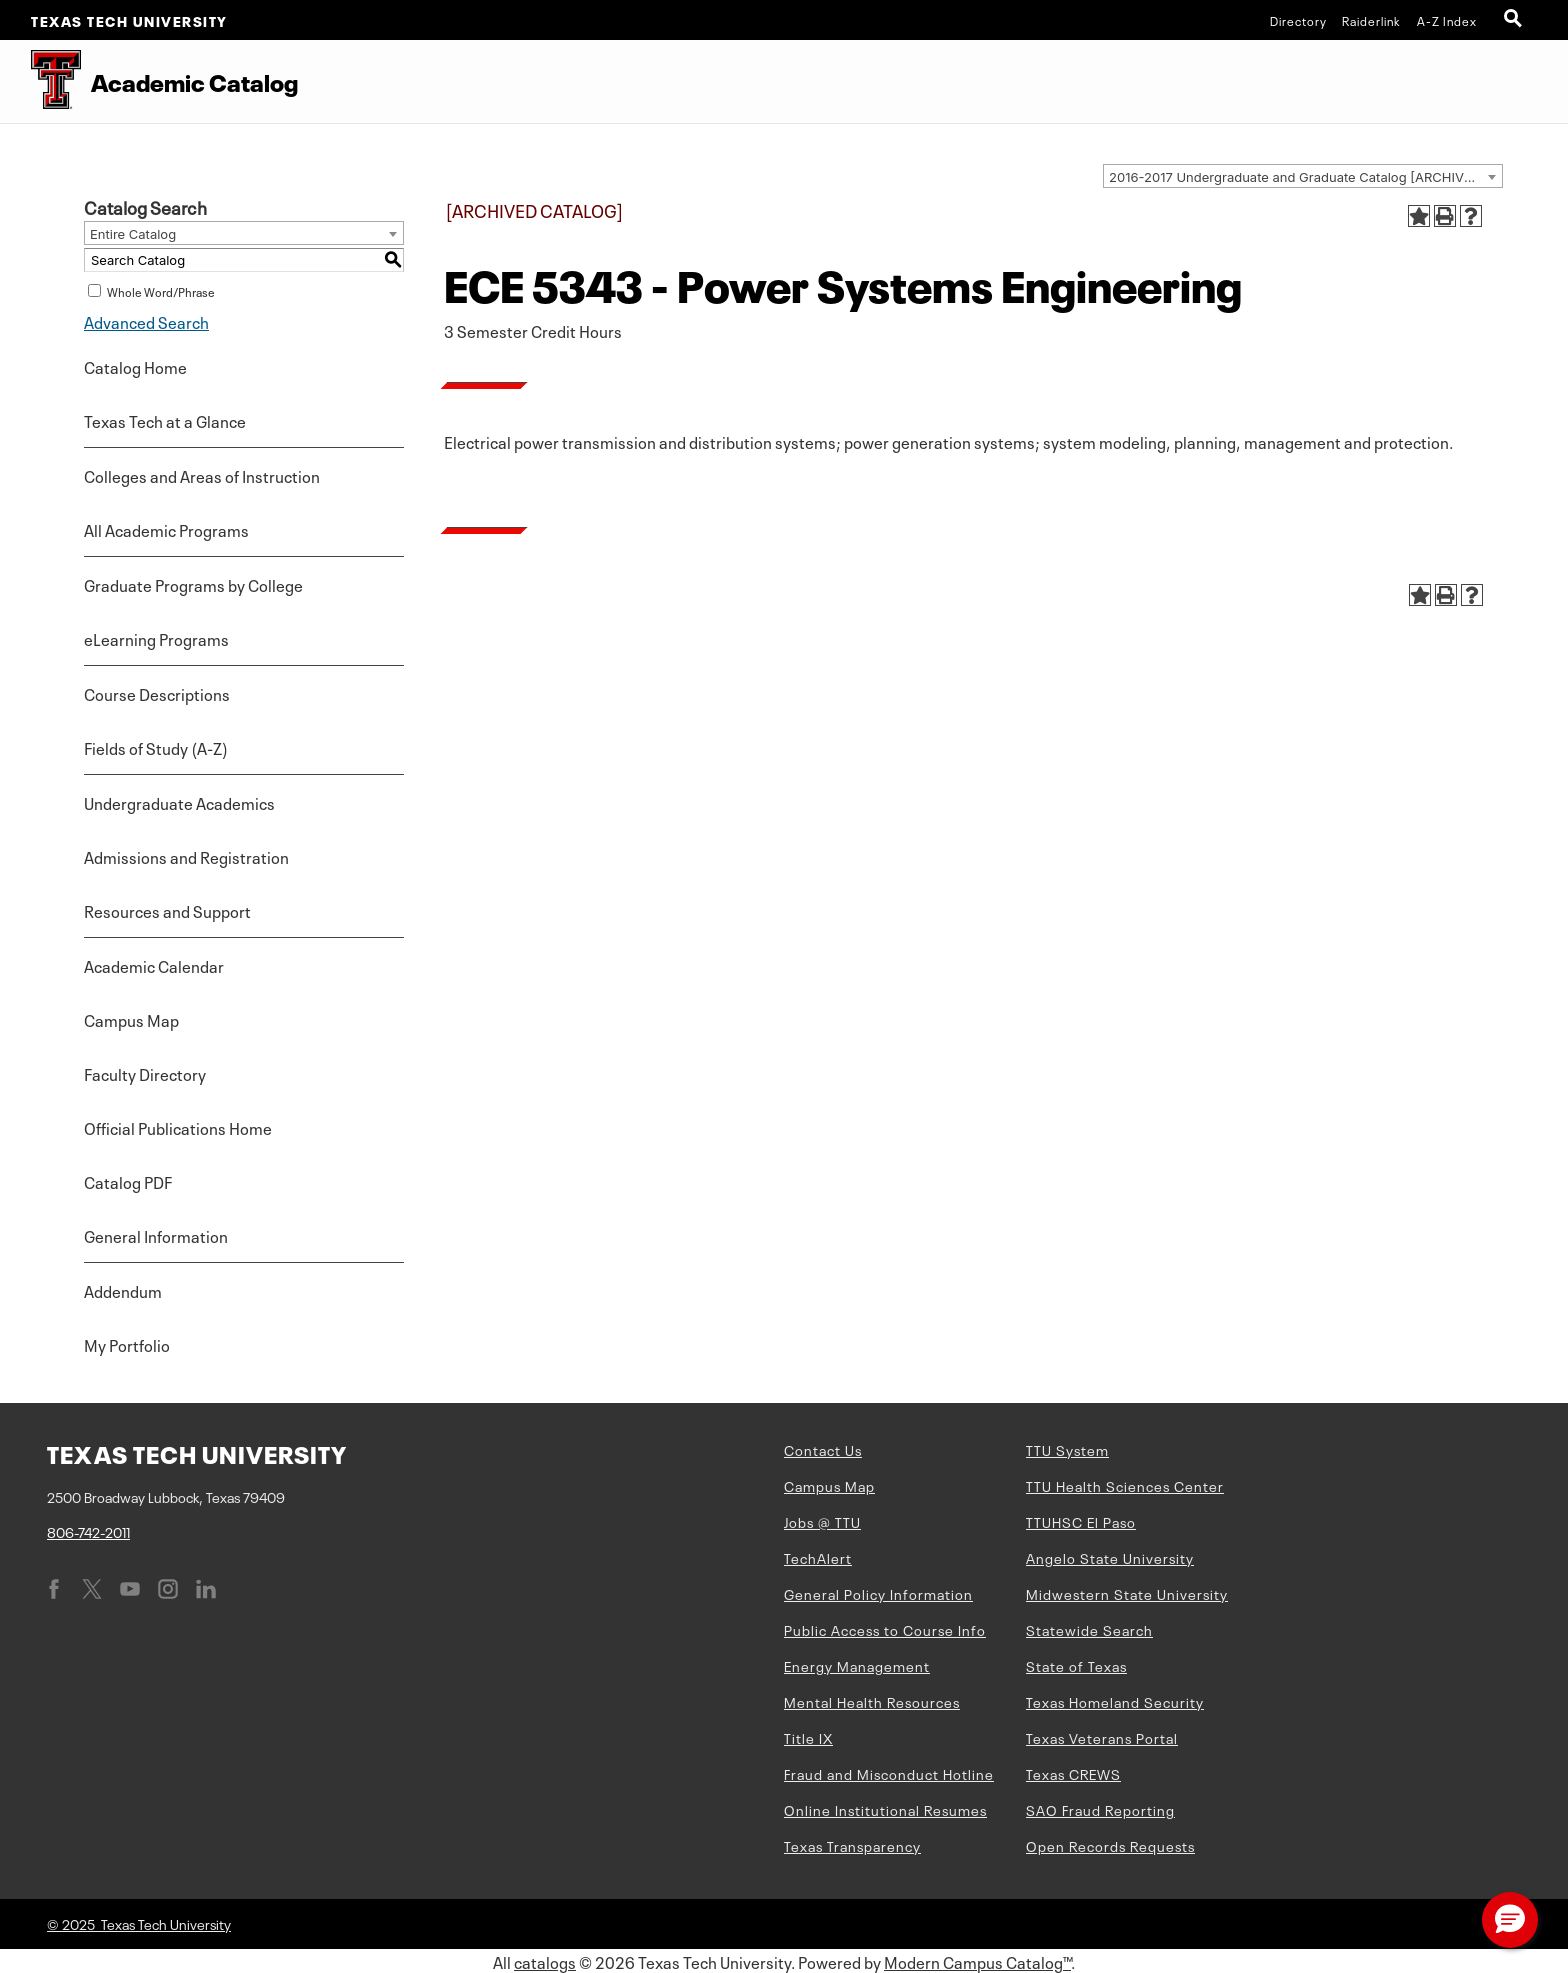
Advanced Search (146, 321)
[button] (1510, 1920)
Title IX (808, 1737)
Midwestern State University (1127, 1593)
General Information (156, 1235)
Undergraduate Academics (179, 802)
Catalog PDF (128, 1181)
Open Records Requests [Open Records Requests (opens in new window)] (1110, 1845)
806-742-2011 (88, 1531)
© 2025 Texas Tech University (139, 1923)
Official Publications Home (178, 1127)
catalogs (545, 1961)
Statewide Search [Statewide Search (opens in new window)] (1089, 1629)
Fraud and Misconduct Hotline (889, 1773)
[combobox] (1303, 176)
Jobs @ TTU (822, 1521)
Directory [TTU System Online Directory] (1298, 20)
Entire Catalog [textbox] (133, 234)
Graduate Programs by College (193, 584)
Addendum (123, 1290)
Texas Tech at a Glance (165, 420)
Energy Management (857, 1665)
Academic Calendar (154, 965)
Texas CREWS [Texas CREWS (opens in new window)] (1073, 1773)
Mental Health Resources (872, 1701)
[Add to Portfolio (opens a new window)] (1419, 216)
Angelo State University (1110, 1557)
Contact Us (823, 1449)
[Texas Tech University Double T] (40, 81)
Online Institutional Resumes (885, 1809)
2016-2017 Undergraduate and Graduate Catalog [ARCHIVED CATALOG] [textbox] (1305, 177)
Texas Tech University (129, 20)
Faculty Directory (145, 1073)
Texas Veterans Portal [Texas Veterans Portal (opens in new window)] (1102, 1737)
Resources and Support (167, 910)
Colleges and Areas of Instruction (202, 475)
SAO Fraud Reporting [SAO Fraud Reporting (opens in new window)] (1100, 1809)
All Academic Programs (166, 529)
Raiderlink (1371, 20)
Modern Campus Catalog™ (977, 1961)
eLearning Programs (156, 638)
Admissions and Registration (186, 856)
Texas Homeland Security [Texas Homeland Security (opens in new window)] (1115, 1701)
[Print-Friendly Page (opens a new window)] (1445, 216)
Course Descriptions (157, 693)
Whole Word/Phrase (161, 291)
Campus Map (131, 1019)
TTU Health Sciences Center (1125, 1485)
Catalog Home (135, 366)
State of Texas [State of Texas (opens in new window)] (1076, 1665)
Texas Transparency (852, 1845)
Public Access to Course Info (885, 1629)
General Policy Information (878, 1593)
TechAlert (818, 1557)
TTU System (1067, 1449)
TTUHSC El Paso (1081, 1521)
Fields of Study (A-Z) (156, 747)
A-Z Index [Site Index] (1447, 20)
